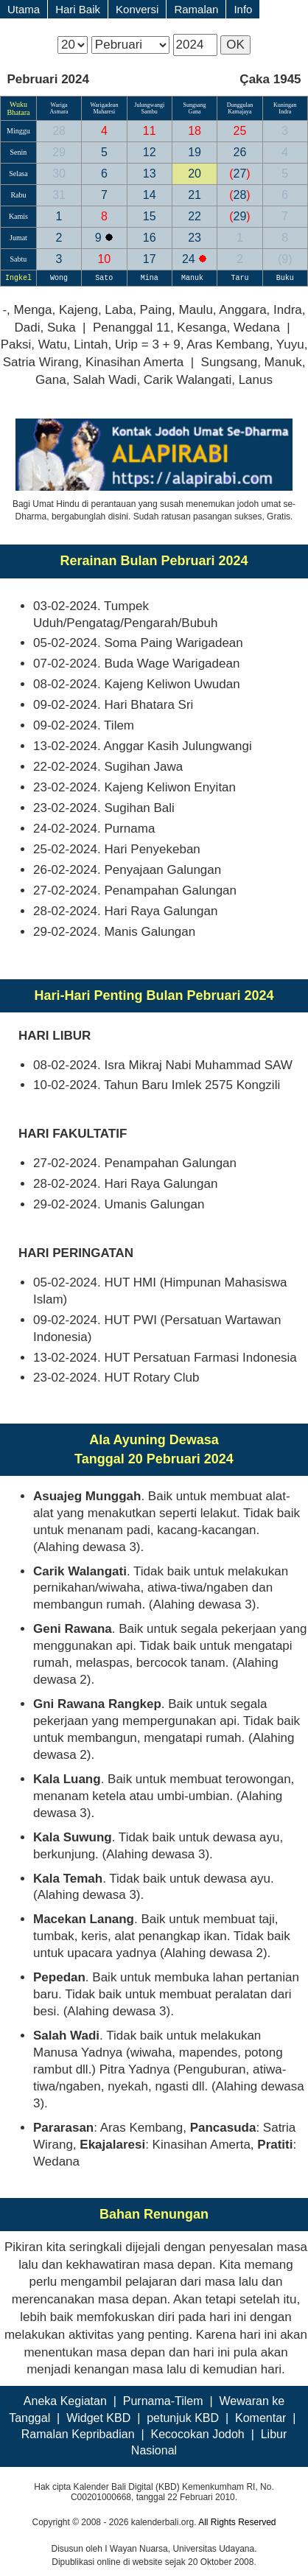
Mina (149, 278)
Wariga (59, 105)
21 (194, 195)
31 (59, 195)
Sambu (149, 111)
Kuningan (285, 105)
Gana (195, 111)
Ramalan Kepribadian (78, 2434)
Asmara (59, 111)
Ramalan (196, 9)
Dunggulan (240, 105)
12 (149, 152)
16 (149, 237)
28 (59, 131)
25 (240, 131)
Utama (23, 9)
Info (243, 9)
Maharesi (104, 111)
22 (194, 216)
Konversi (137, 9)
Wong (59, 278)
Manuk (194, 278)
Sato (104, 278)
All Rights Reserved (237, 2522)
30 (59, 173)
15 (149, 216)
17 (149, 259)
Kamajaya (239, 111)
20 (194, 173)
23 (194, 237)
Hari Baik (77, 9)
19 (194, 152)
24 (190, 259)
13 (149, 173)
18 (194, 131)
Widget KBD (98, 2418)
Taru (239, 278)
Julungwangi (149, 105)
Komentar (260, 2418)
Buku (285, 278)
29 (59, 152)
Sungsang (194, 105)
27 (239, 173)
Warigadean (104, 105)
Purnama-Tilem (163, 2401)
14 (149, 195)
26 (240, 152)
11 (149, 131)
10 (104, 259)
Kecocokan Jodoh (198, 2434)
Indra (285, 111)
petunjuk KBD (183, 2418)
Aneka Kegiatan (65, 2401)
